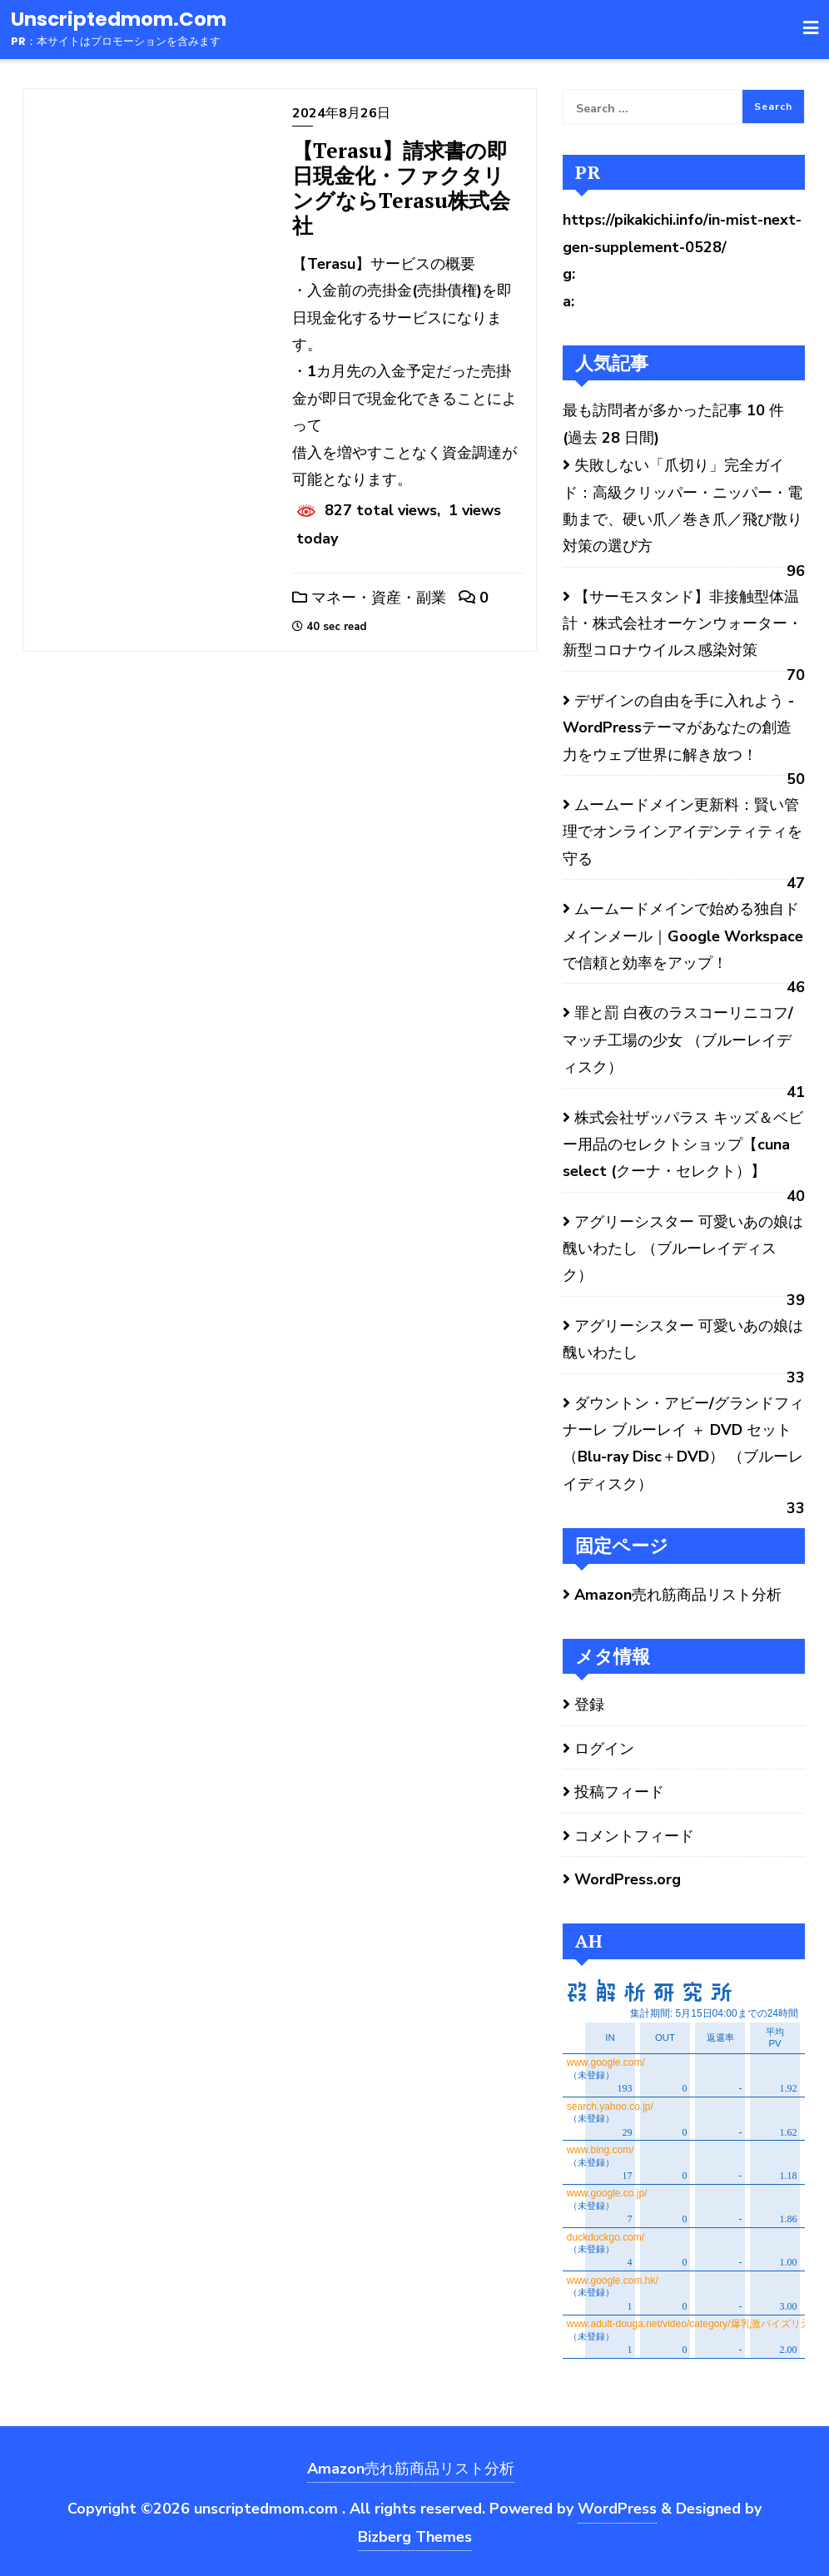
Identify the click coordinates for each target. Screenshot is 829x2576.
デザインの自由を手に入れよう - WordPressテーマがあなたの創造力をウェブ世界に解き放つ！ (678, 728)
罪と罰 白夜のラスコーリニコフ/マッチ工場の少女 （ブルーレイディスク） (678, 1040)
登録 (589, 1705)
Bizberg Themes (415, 2537)
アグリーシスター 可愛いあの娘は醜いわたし (683, 1339)
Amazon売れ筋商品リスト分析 (678, 1595)
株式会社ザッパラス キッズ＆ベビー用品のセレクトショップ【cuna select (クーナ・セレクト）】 (683, 1145)
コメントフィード (634, 1836)
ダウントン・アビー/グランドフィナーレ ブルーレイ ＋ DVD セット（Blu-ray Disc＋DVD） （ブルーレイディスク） (683, 1443)
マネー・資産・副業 (369, 598)
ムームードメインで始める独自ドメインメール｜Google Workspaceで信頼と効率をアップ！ (683, 936)
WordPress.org (627, 1879)
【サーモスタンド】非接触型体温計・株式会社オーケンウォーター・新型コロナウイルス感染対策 (682, 624)
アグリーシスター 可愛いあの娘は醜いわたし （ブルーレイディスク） (683, 1249)
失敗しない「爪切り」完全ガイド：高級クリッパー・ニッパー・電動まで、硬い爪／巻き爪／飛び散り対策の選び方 (682, 505)
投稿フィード (619, 1792)
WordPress (617, 2509)
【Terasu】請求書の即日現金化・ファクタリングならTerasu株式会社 (401, 187)
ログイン (604, 1749)
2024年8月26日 (341, 113)
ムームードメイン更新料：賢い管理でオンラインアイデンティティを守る (682, 832)
